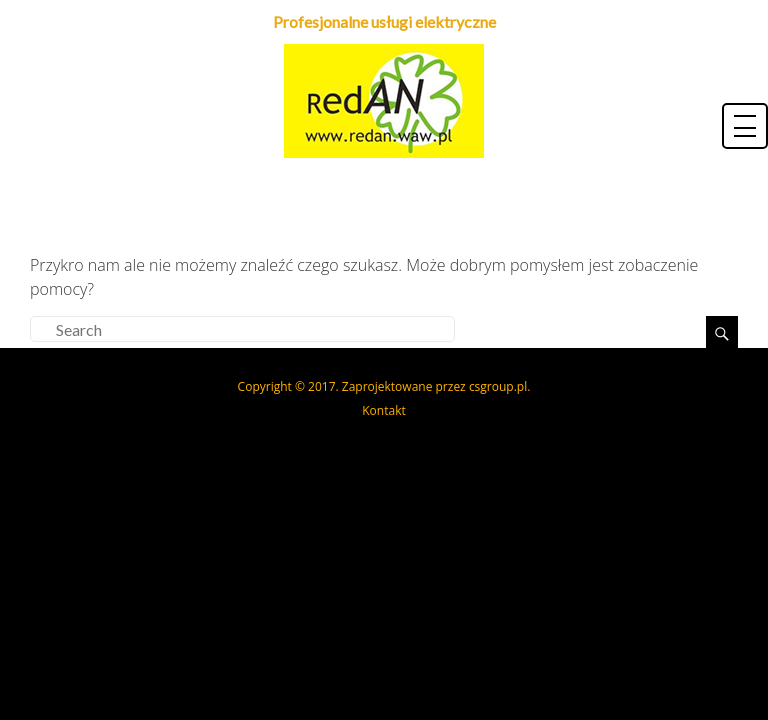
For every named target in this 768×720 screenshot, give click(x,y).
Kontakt (383, 410)
